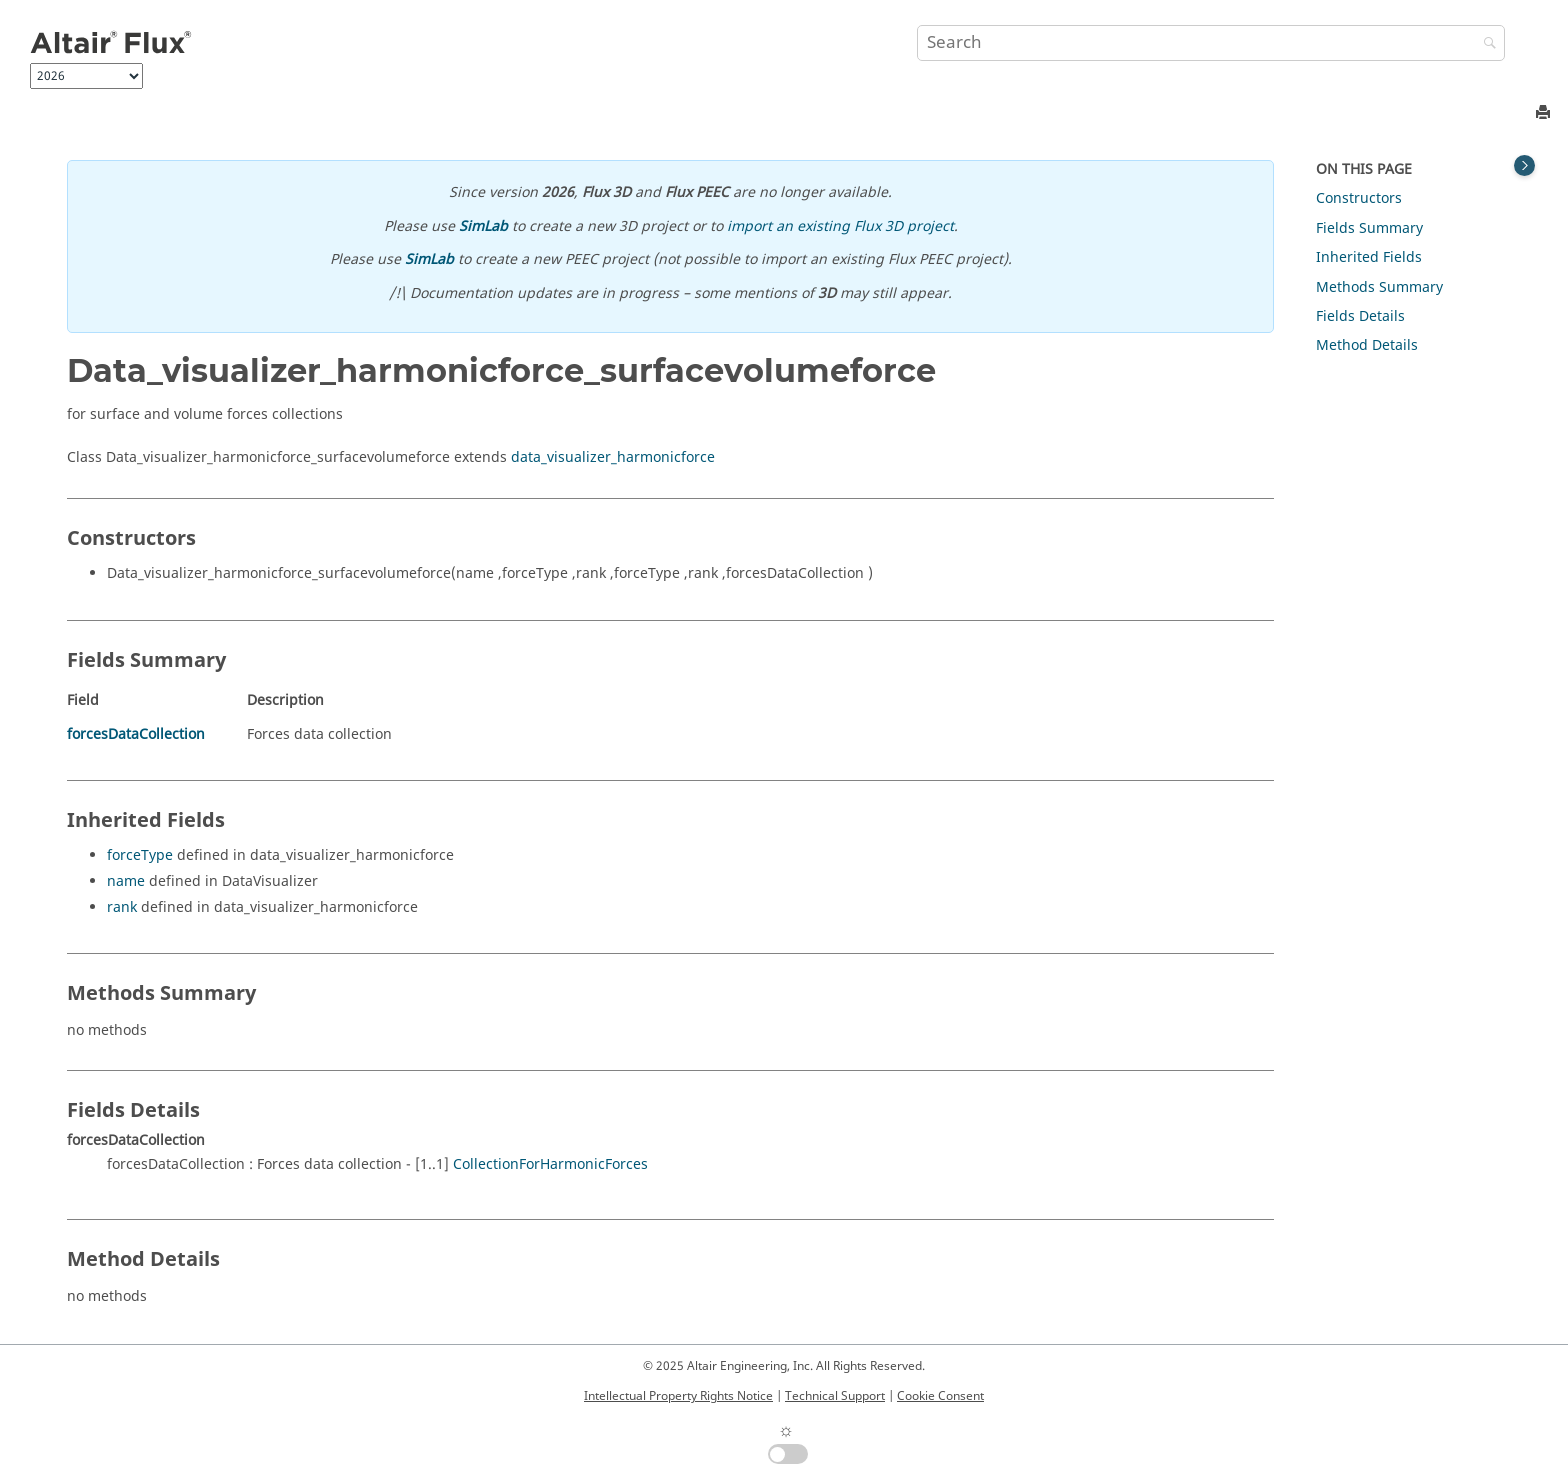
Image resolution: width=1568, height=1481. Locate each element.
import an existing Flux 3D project (840, 226)
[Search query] (1211, 43)
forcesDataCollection (136, 734)
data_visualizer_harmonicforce (613, 457)
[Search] (1485, 44)
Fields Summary (1369, 228)
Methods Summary (1379, 287)
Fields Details (1360, 316)
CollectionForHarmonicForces (550, 1164)
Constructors (1359, 198)
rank (122, 907)
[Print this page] (1545, 113)
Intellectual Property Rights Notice (678, 1396)
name (126, 881)
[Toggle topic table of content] (1524, 165)
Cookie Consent (940, 1396)
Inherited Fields (1369, 257)
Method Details (1367, 345)
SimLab (483, 226)
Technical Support (835, 1396)
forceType (140, 855)
